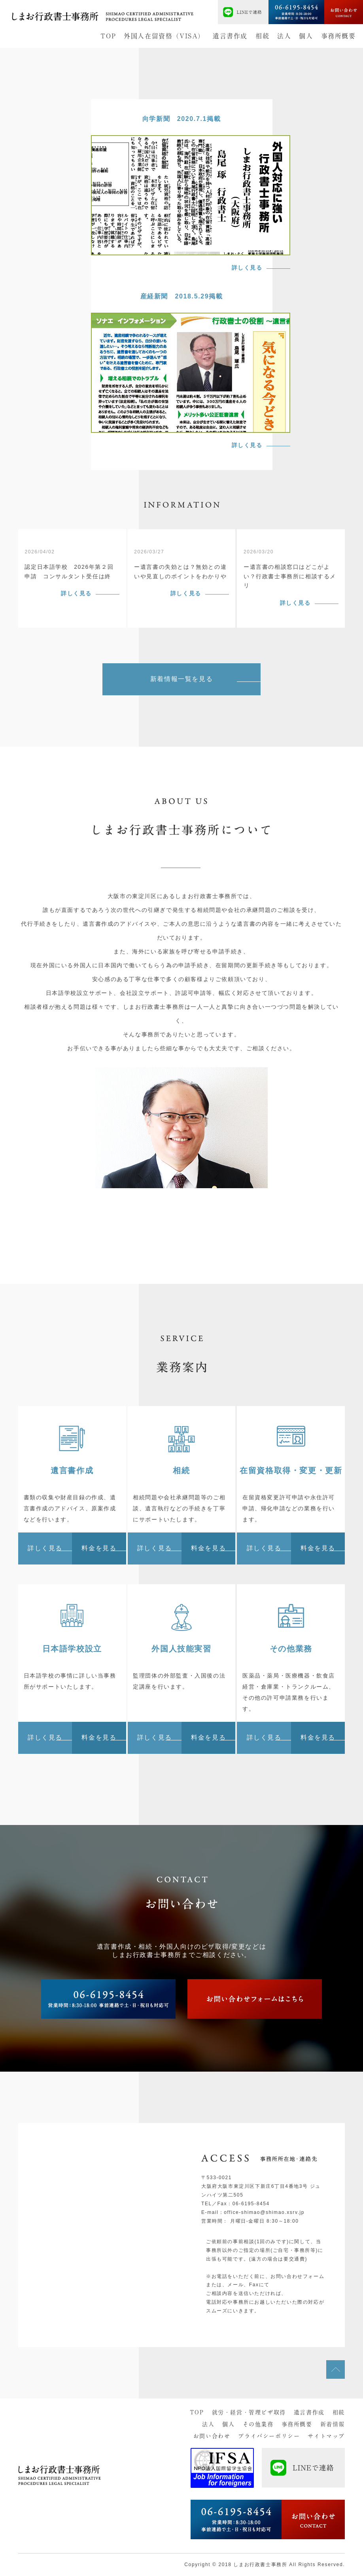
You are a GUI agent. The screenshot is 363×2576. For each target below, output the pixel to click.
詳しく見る (76, 593)
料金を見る (98, 1548)
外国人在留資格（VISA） (164, 36)
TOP (108, 36)
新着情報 (332, 2424)
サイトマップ (326, 2436)
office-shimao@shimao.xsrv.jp (264, 2212)
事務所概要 (338, 36)
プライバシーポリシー (269, 2436)
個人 (306, 36)
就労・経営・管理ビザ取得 (249, 2412)
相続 (262, 36)
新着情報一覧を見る (181, 679)
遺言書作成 (230, 36)
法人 (284, 36)
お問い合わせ (212, 2436)
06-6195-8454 (251, 2203)
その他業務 (258, 2424)
